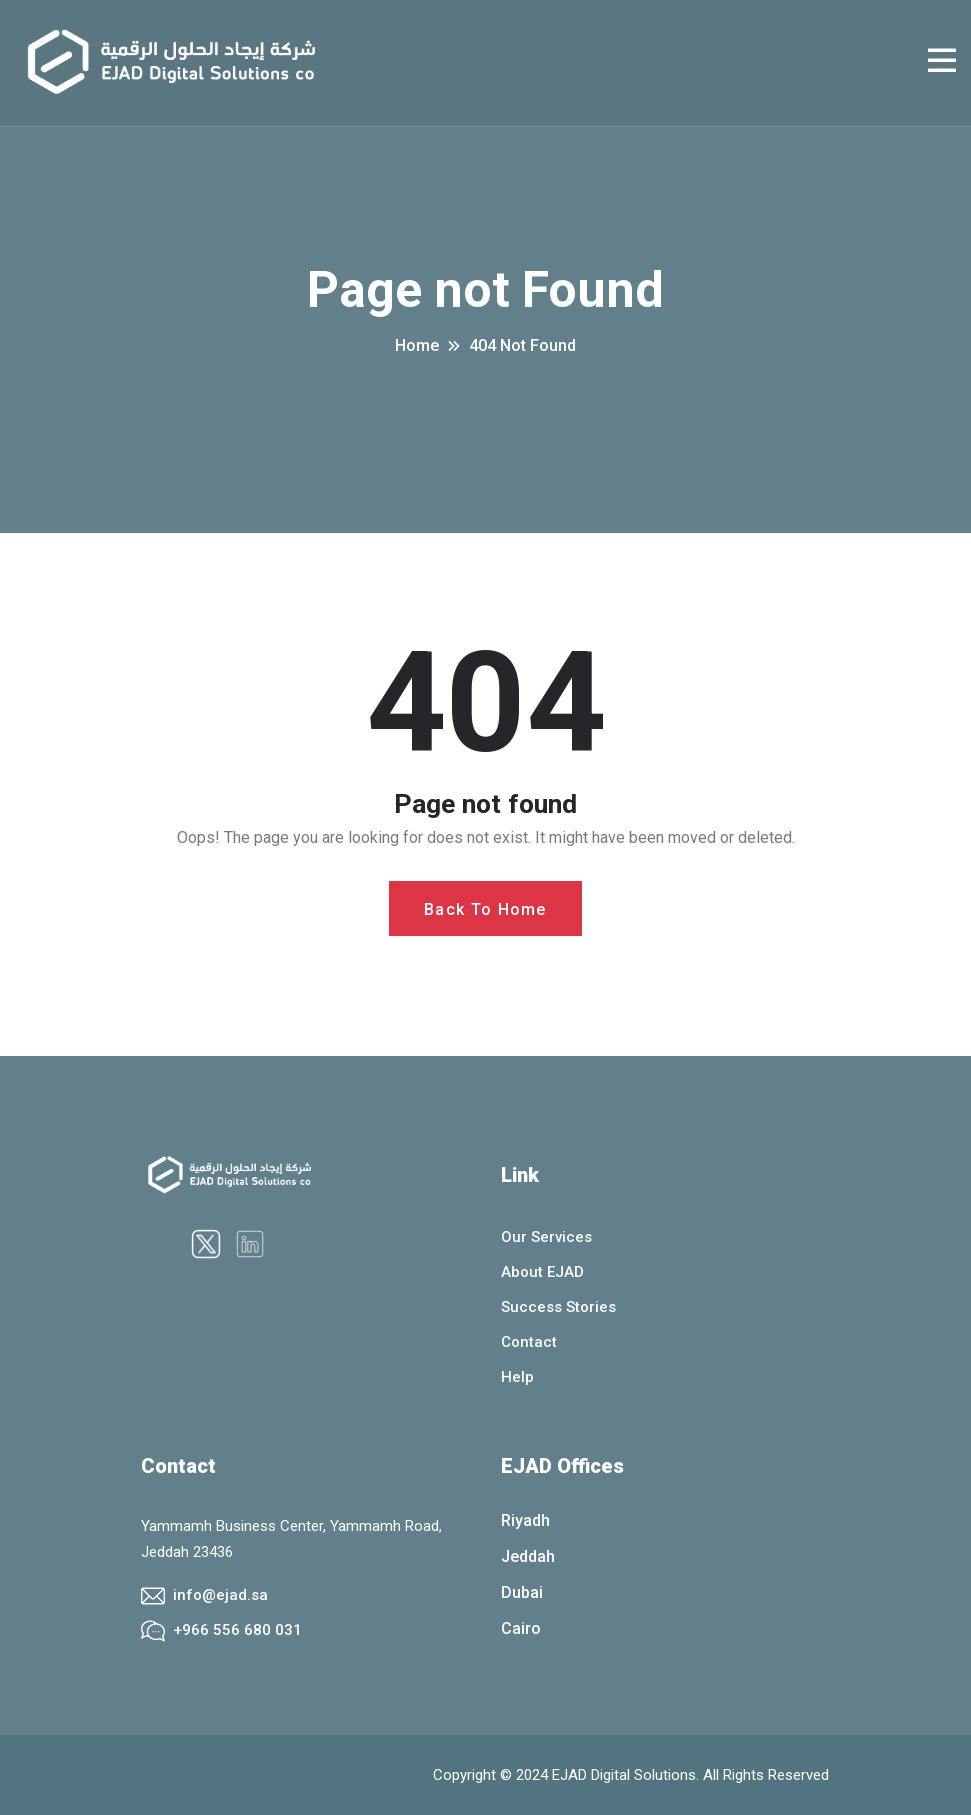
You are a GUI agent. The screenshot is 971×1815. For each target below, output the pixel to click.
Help (517, 1377)
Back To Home (485, 909)
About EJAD (542, 1272)
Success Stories (558, 1307)
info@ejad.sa (220, 1595)
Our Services (546, 1237)
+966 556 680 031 (237, 1630)
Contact (529, 1342)
